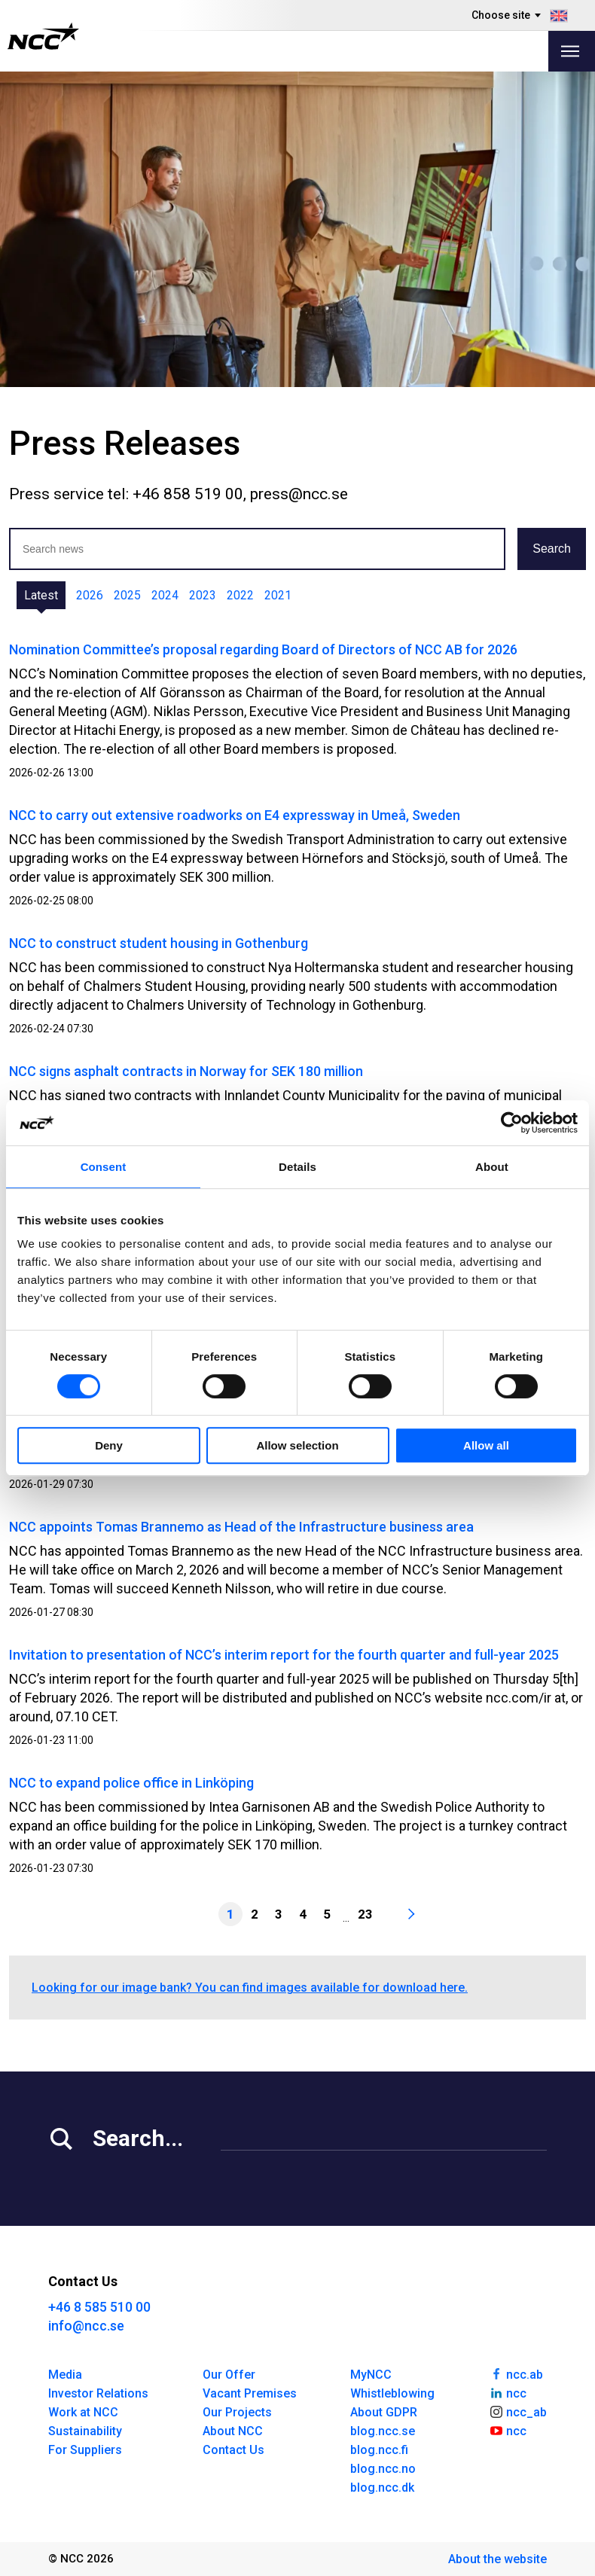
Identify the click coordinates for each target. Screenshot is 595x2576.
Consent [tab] (104, 1166)
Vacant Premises (250, 2393)
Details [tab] (297, 1166)
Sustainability (85, 2431)
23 (365, 1914)
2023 (202, 595)
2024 (164, 595)
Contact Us (233, 2450)
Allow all (486, 1445)
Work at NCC (83, 2412)
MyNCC (371, 2374)
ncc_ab (518, 2411)
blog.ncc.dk (382, 2487)
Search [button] (551, 548)
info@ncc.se (86, 2326)
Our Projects (237, 2412)
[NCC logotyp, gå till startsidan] (43, 36)
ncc (507, 2392)
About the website (497, 2559)
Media (65, 2374)
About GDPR (383, 2412)
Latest (41, 595)
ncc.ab (516, 2373)
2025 (127, 595)
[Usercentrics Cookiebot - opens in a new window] (512, 1122)
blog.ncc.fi (379, 2450)
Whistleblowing (392, 2393)
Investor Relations (98, 2393)
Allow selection (297, 1445)
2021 (277, 595)
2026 (89, 595)
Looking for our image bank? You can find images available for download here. (250, 1987)
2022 (240, 595)
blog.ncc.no (383, 2469)
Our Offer (229, 2374)
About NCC (233, 2431)
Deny (109, 1445)
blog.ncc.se (382, 2431)
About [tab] (491, 1166)
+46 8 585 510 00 (99, 2307)
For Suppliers (85, 2450)
